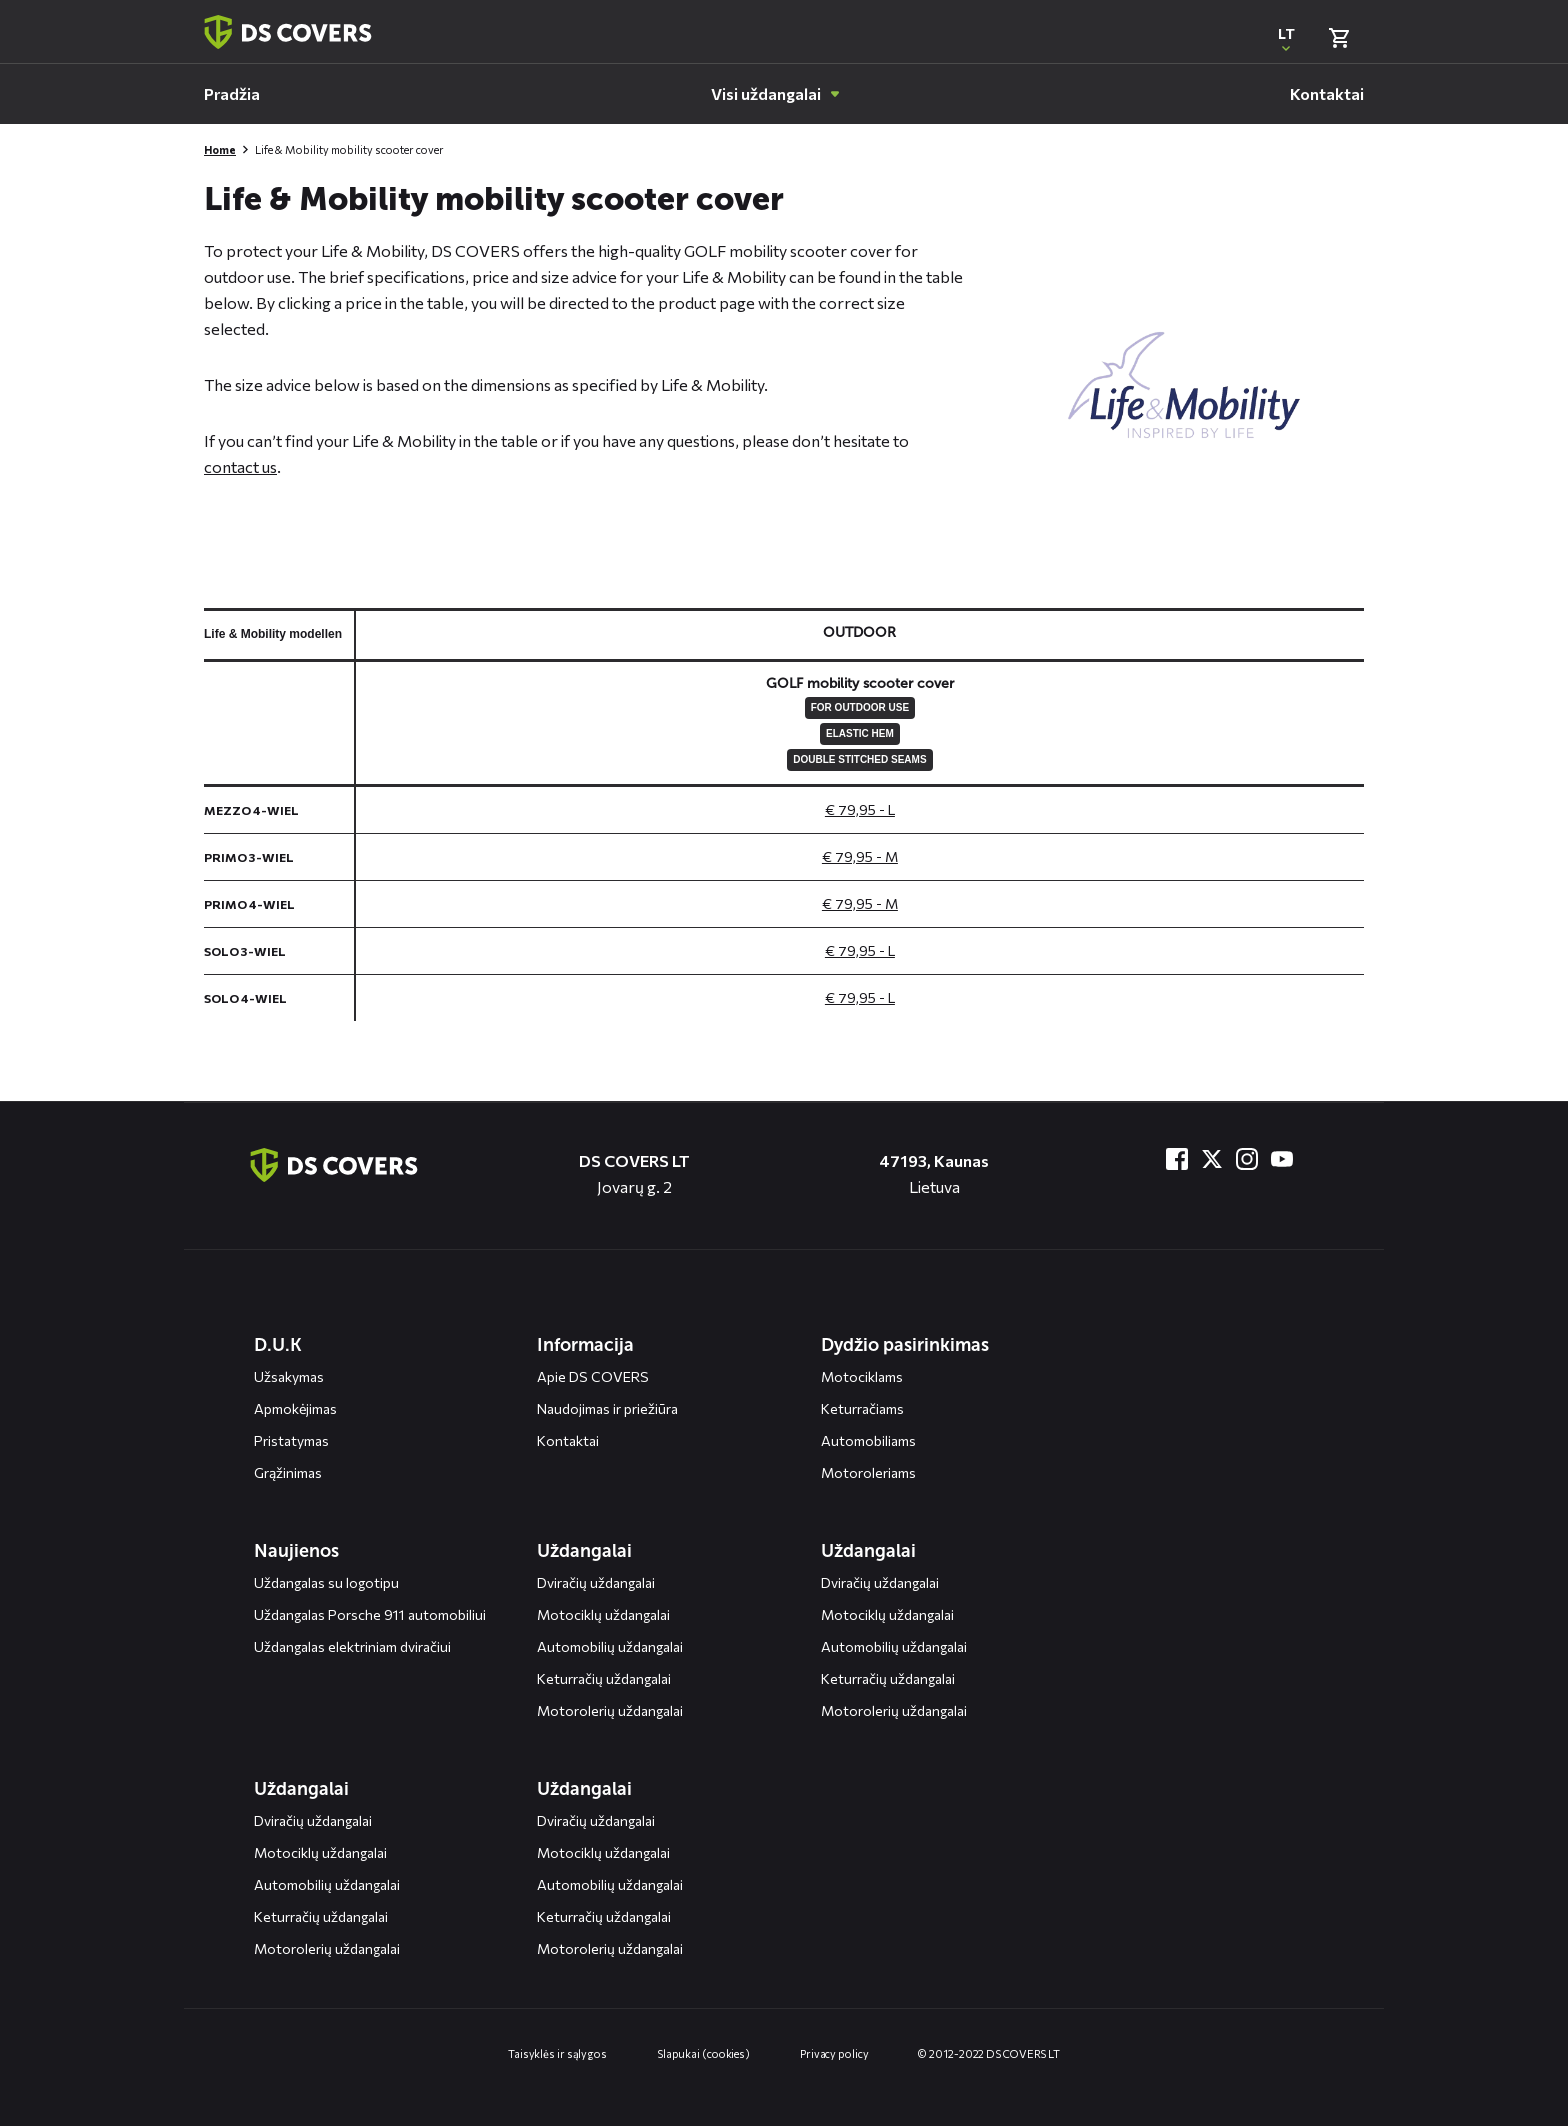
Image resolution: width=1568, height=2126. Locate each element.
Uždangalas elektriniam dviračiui (352, 1646)
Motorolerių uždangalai (610, 1710)
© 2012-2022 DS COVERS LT (989, 2053)
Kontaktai (568, 1440)
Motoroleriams (868, 1472)
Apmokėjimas (295, 1408)
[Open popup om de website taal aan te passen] (1286, 38)
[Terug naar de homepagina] (334, 1165)
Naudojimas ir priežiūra (607, 1408)
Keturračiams (862, 1408)
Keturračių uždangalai (604, 1678)
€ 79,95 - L (860, 809)
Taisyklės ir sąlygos (557, 2053)
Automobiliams (868, 1440)
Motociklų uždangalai (603, 1614)
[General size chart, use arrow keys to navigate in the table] (784, 814)
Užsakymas (289, 1376)
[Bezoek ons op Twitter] (1212, 1159)
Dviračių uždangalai (596, 1582)
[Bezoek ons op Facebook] (1177, 1159)
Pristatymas (291, 1440)
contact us (240, 466)
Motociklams (862, 1376)
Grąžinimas (288, 1472)
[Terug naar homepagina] (288, 32)
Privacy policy (834, 2053)
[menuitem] (232, 94)
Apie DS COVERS (593, 1376)
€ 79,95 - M (860, 856)
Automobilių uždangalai (610, 1646)
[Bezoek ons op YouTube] (1282, 1159)
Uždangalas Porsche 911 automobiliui (370, 1614)
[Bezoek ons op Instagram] (1247, 1159)
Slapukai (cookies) (703, 2053)
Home (220, 149)
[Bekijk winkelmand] (1339, 38)
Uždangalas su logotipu (326, 1582)
